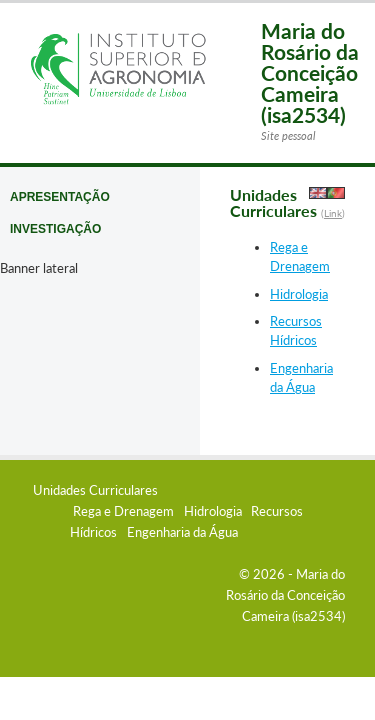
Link (333, 213)
